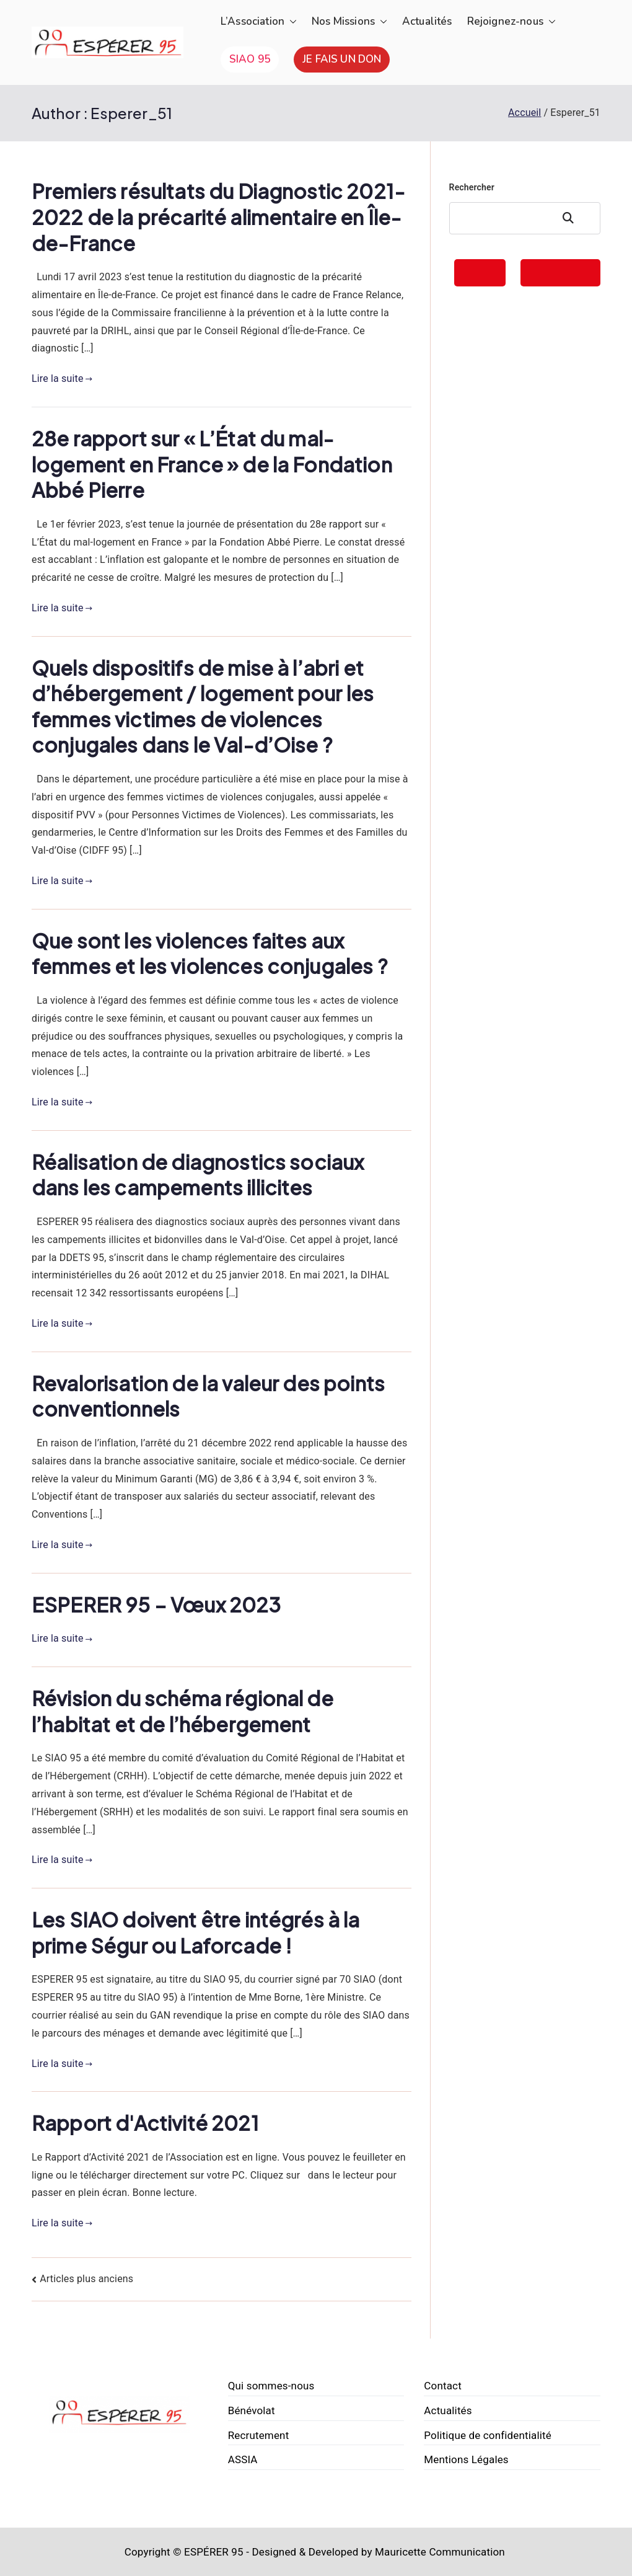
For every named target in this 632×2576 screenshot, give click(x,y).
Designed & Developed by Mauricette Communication (378, 2552)
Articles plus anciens (86, 2279)
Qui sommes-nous (271, 2385)
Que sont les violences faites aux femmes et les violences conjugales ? (210, 953)
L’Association (259, 22)
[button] (290, 22)
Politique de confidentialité (487, 2435)
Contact (443, 2385)
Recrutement (258, 2435)
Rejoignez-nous (511, 22)
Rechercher (471, 187)
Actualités (427, 21)
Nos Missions (349, 22)
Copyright (147, 2552)
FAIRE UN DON (560, 272)
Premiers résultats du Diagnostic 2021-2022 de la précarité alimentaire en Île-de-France (218, 217)
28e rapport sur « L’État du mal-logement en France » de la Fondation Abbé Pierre (212, 464)
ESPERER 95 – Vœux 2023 (156, 1604)
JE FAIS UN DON (341, 59)
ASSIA (243, 2459)
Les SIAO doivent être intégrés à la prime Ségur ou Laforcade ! (196, 1932)
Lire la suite (62, 378)
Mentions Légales (466, 2459)
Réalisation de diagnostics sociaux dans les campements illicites (198, 1174)
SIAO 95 (249, 59)
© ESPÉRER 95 (208, 2552)
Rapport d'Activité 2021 (145, 2122)
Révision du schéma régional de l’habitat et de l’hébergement (182, 1711)
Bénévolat (251, 2410)
